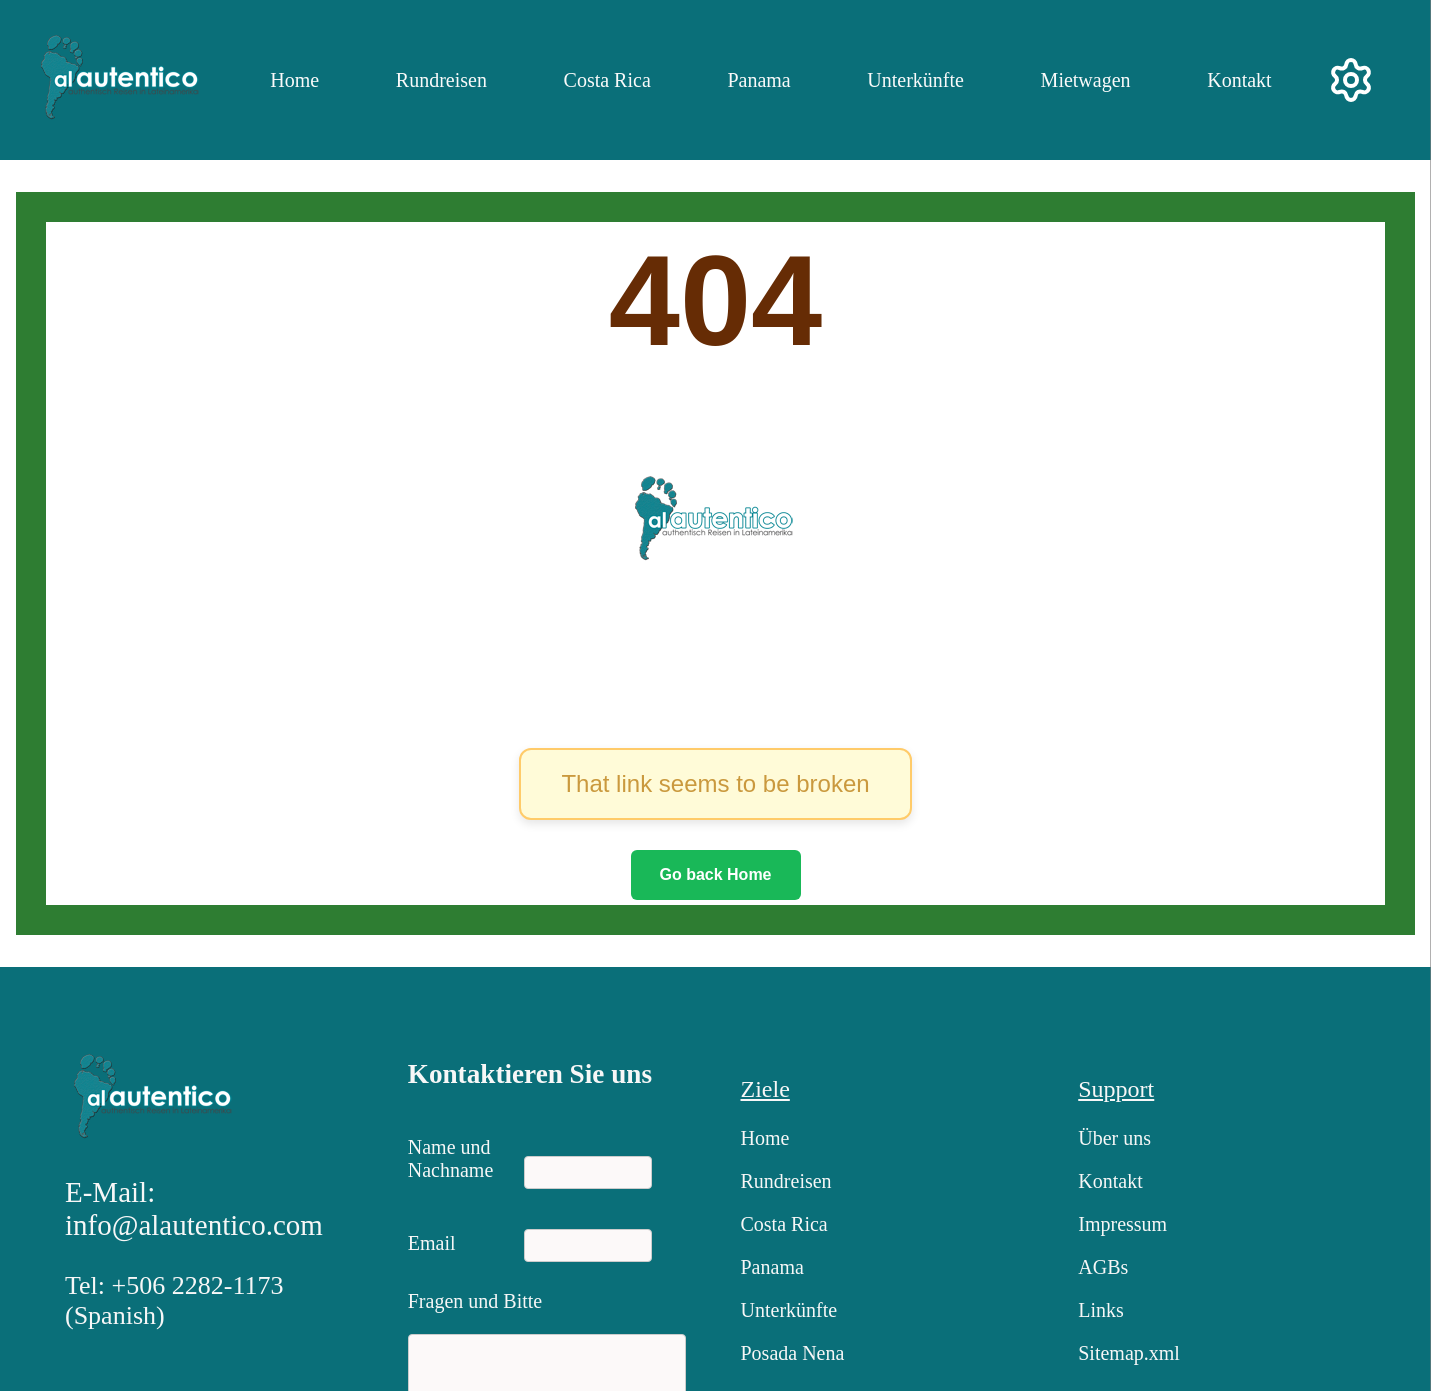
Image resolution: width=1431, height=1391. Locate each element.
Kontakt (1239, 80)
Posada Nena (793, 1353)
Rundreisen (441, 80)
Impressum (1122, 1224)
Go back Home (715, 874)
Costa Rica (607, 80)
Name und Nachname (451, 1154)
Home (294, 80)
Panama (758, 80)
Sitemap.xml (1129, 1353)
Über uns (1114, 1138)
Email (432, 1243)
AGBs (1103, 1267)
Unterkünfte (915, 80)
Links (1101, 1310)
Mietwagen (1086, 80)
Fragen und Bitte (475, 1301)
